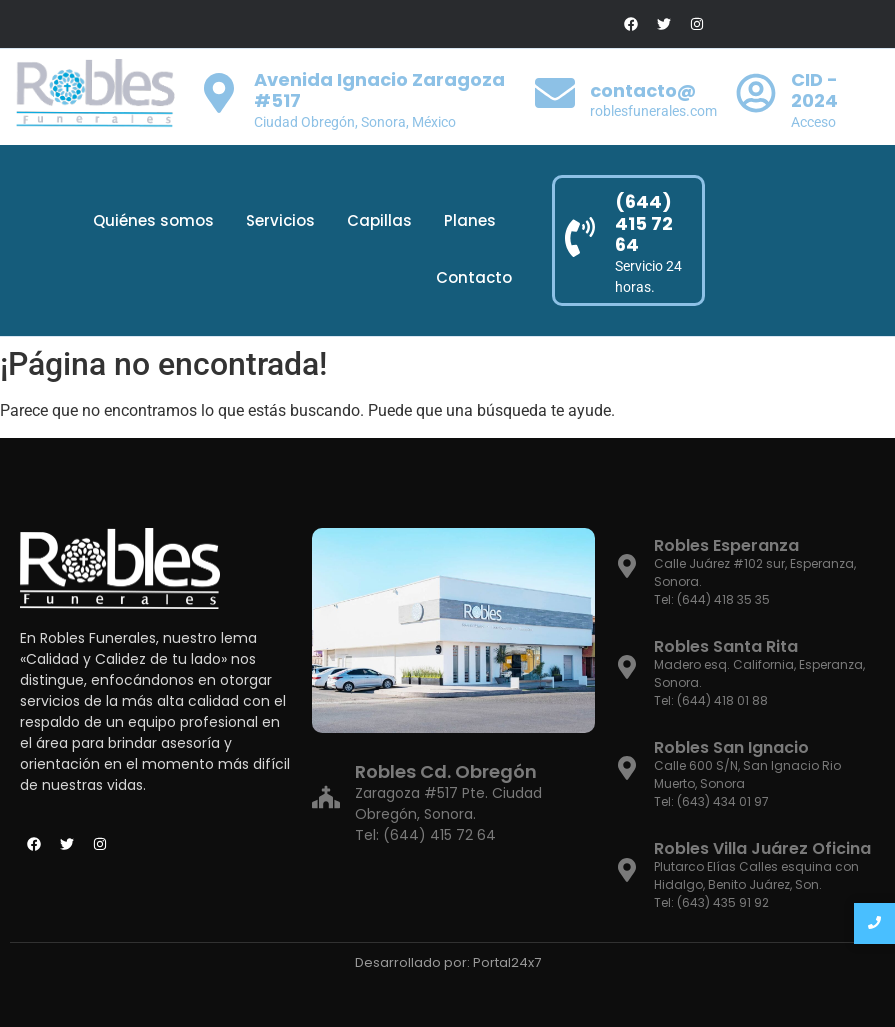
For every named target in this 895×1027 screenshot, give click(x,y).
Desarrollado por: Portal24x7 (448, 962)
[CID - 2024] (756, 96)
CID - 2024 (814, 90)
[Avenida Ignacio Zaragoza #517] (219, 96)
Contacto (474, 277)
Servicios (280, 220)
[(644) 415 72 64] (580, 240)
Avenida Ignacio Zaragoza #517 (379, 90)
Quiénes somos (153, 220)
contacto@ (643, 90)
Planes (470, 220)
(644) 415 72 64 (644, 223)
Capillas (379, 220)
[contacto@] (555, 96)
